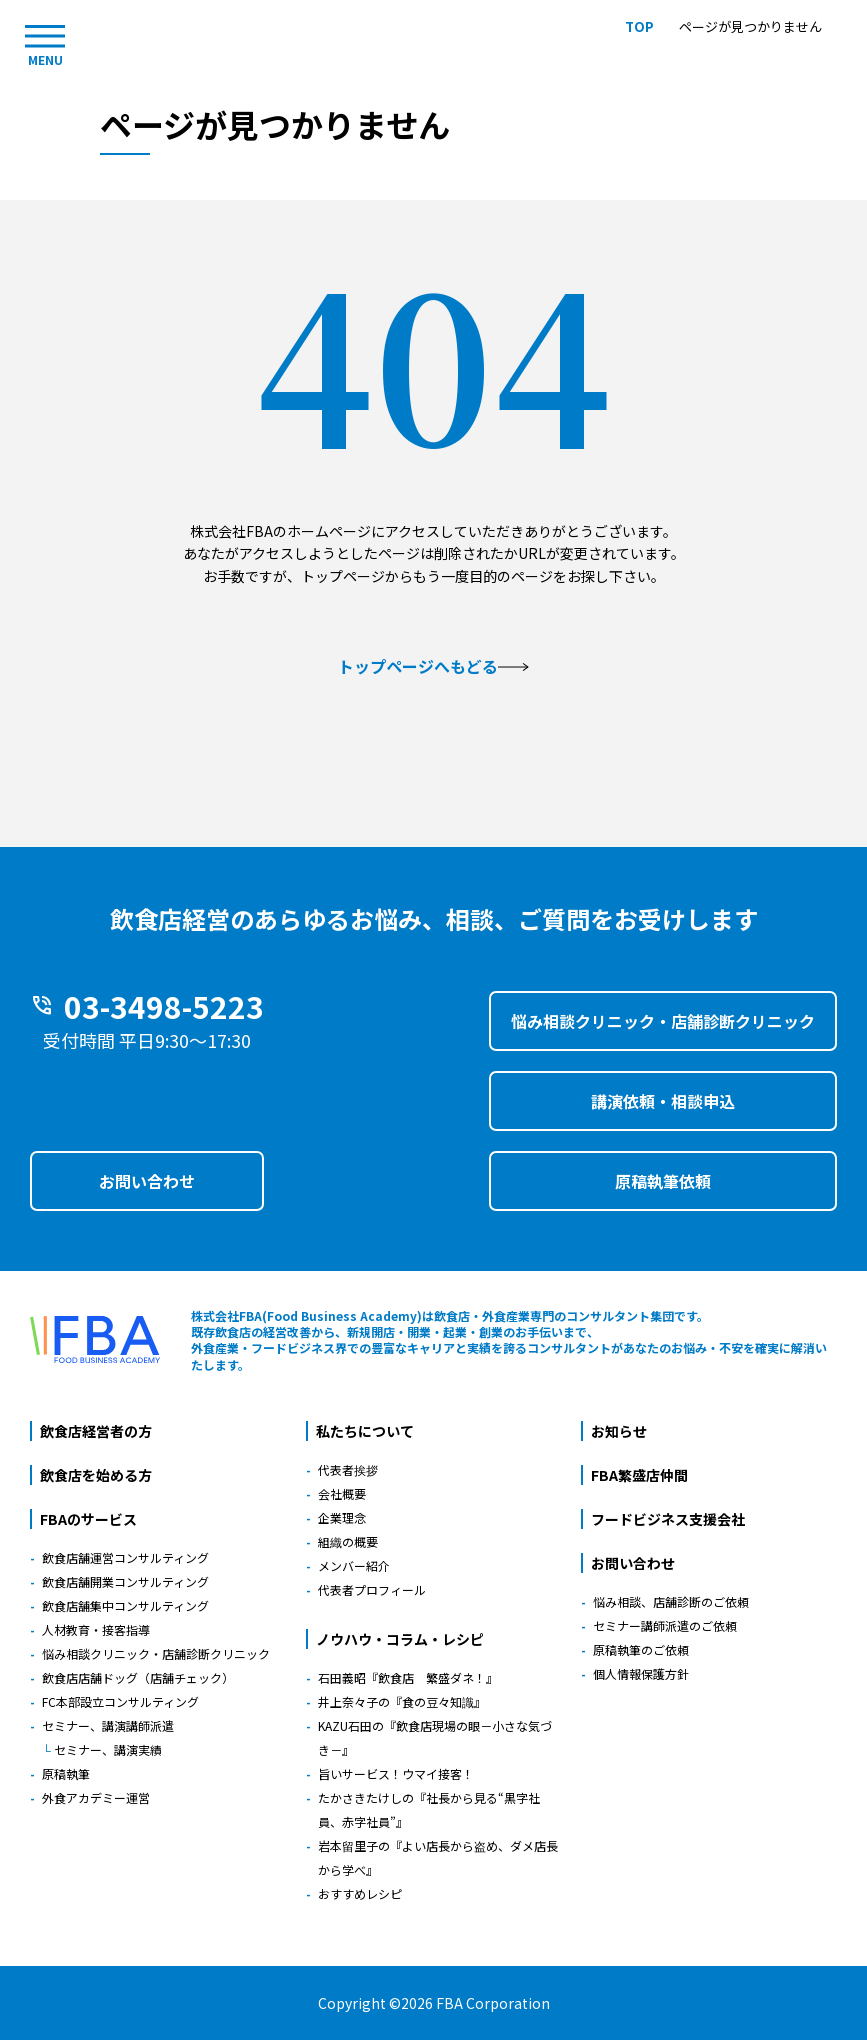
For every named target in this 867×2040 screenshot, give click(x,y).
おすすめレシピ (360, 1893)
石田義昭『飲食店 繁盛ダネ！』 (408, 1677)
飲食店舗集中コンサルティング (125, 1605)
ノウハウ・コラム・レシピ (400, 1639)
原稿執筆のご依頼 (641, 1649)
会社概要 (342, 1493)
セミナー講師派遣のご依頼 (665, 1625)
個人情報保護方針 (641, 1673)
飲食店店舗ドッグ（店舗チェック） (138, 1677)
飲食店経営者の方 (96, 1431)
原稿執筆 (66, 1773)
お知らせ (619, 1431)
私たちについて (365, 1431)
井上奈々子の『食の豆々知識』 (402, 1701)
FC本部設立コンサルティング (120, 1701)
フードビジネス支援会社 (668, 1519)
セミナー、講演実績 (108, 1749)
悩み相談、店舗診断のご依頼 (671, 1601)
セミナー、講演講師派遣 (108, 1725)
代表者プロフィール (372, 1589)
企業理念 (342, 1517)
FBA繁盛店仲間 (639, 1475)
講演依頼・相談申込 (663, 1101)
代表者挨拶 (348, 1469)
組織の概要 (348, 1541)
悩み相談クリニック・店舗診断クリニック (663, 1021)
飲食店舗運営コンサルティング (125, 1557)
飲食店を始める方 (96, 1475)
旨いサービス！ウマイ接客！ (396, 1773)
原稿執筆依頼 (663, 1181)
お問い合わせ (147, 1181)
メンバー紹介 (354, 1565)
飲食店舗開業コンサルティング (125, 1581)
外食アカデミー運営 (96, 1797)
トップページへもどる (433, 666)
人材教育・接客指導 (96, 1629)
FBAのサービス (88, 1519)
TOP (639, 26)
